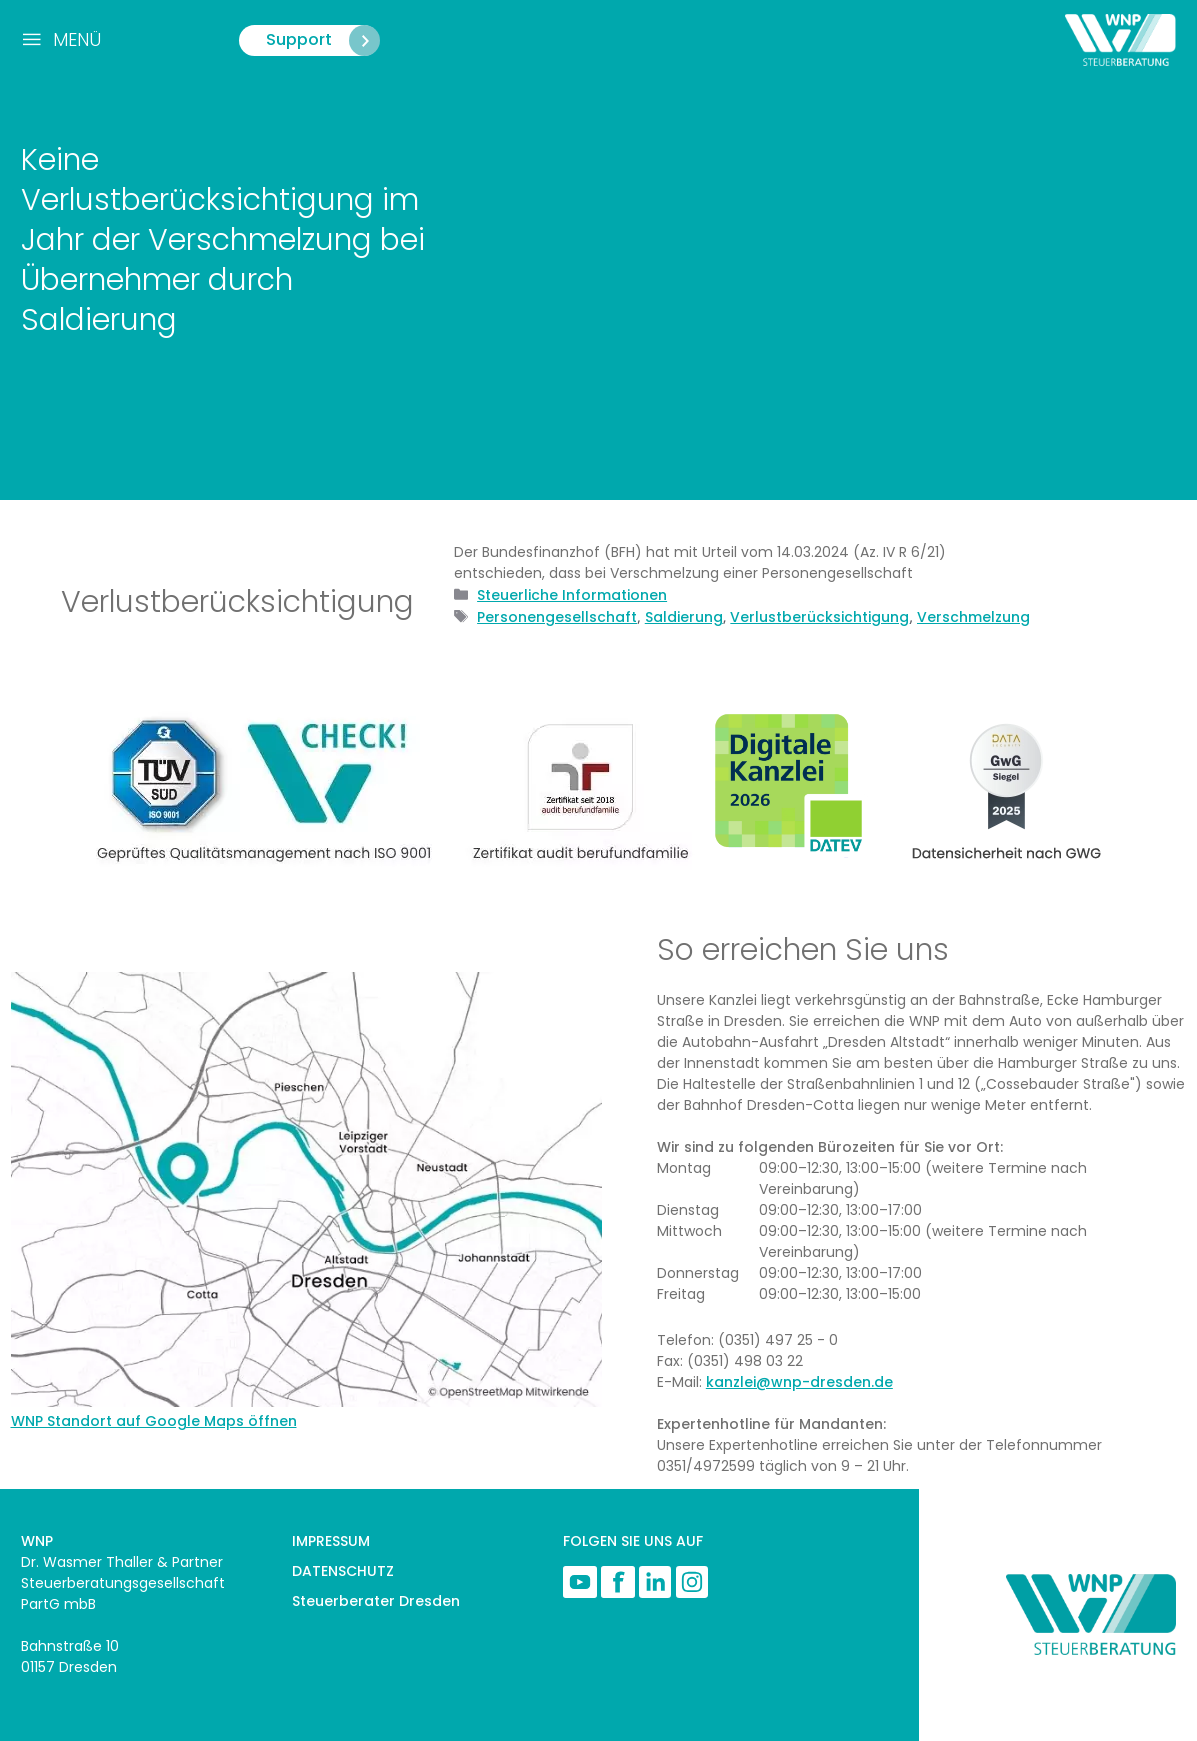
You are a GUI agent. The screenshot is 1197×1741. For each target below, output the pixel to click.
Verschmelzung (973, 617)
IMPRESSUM (331, 1541)
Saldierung (684, 617)
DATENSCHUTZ (343, 1571)
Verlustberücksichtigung (819, 617)
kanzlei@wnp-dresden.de (799, 1382)
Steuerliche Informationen (572, 595)
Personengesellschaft (557, 617)
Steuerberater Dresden (376, 1601)
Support (322, 40)
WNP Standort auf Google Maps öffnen (154, 1421)
